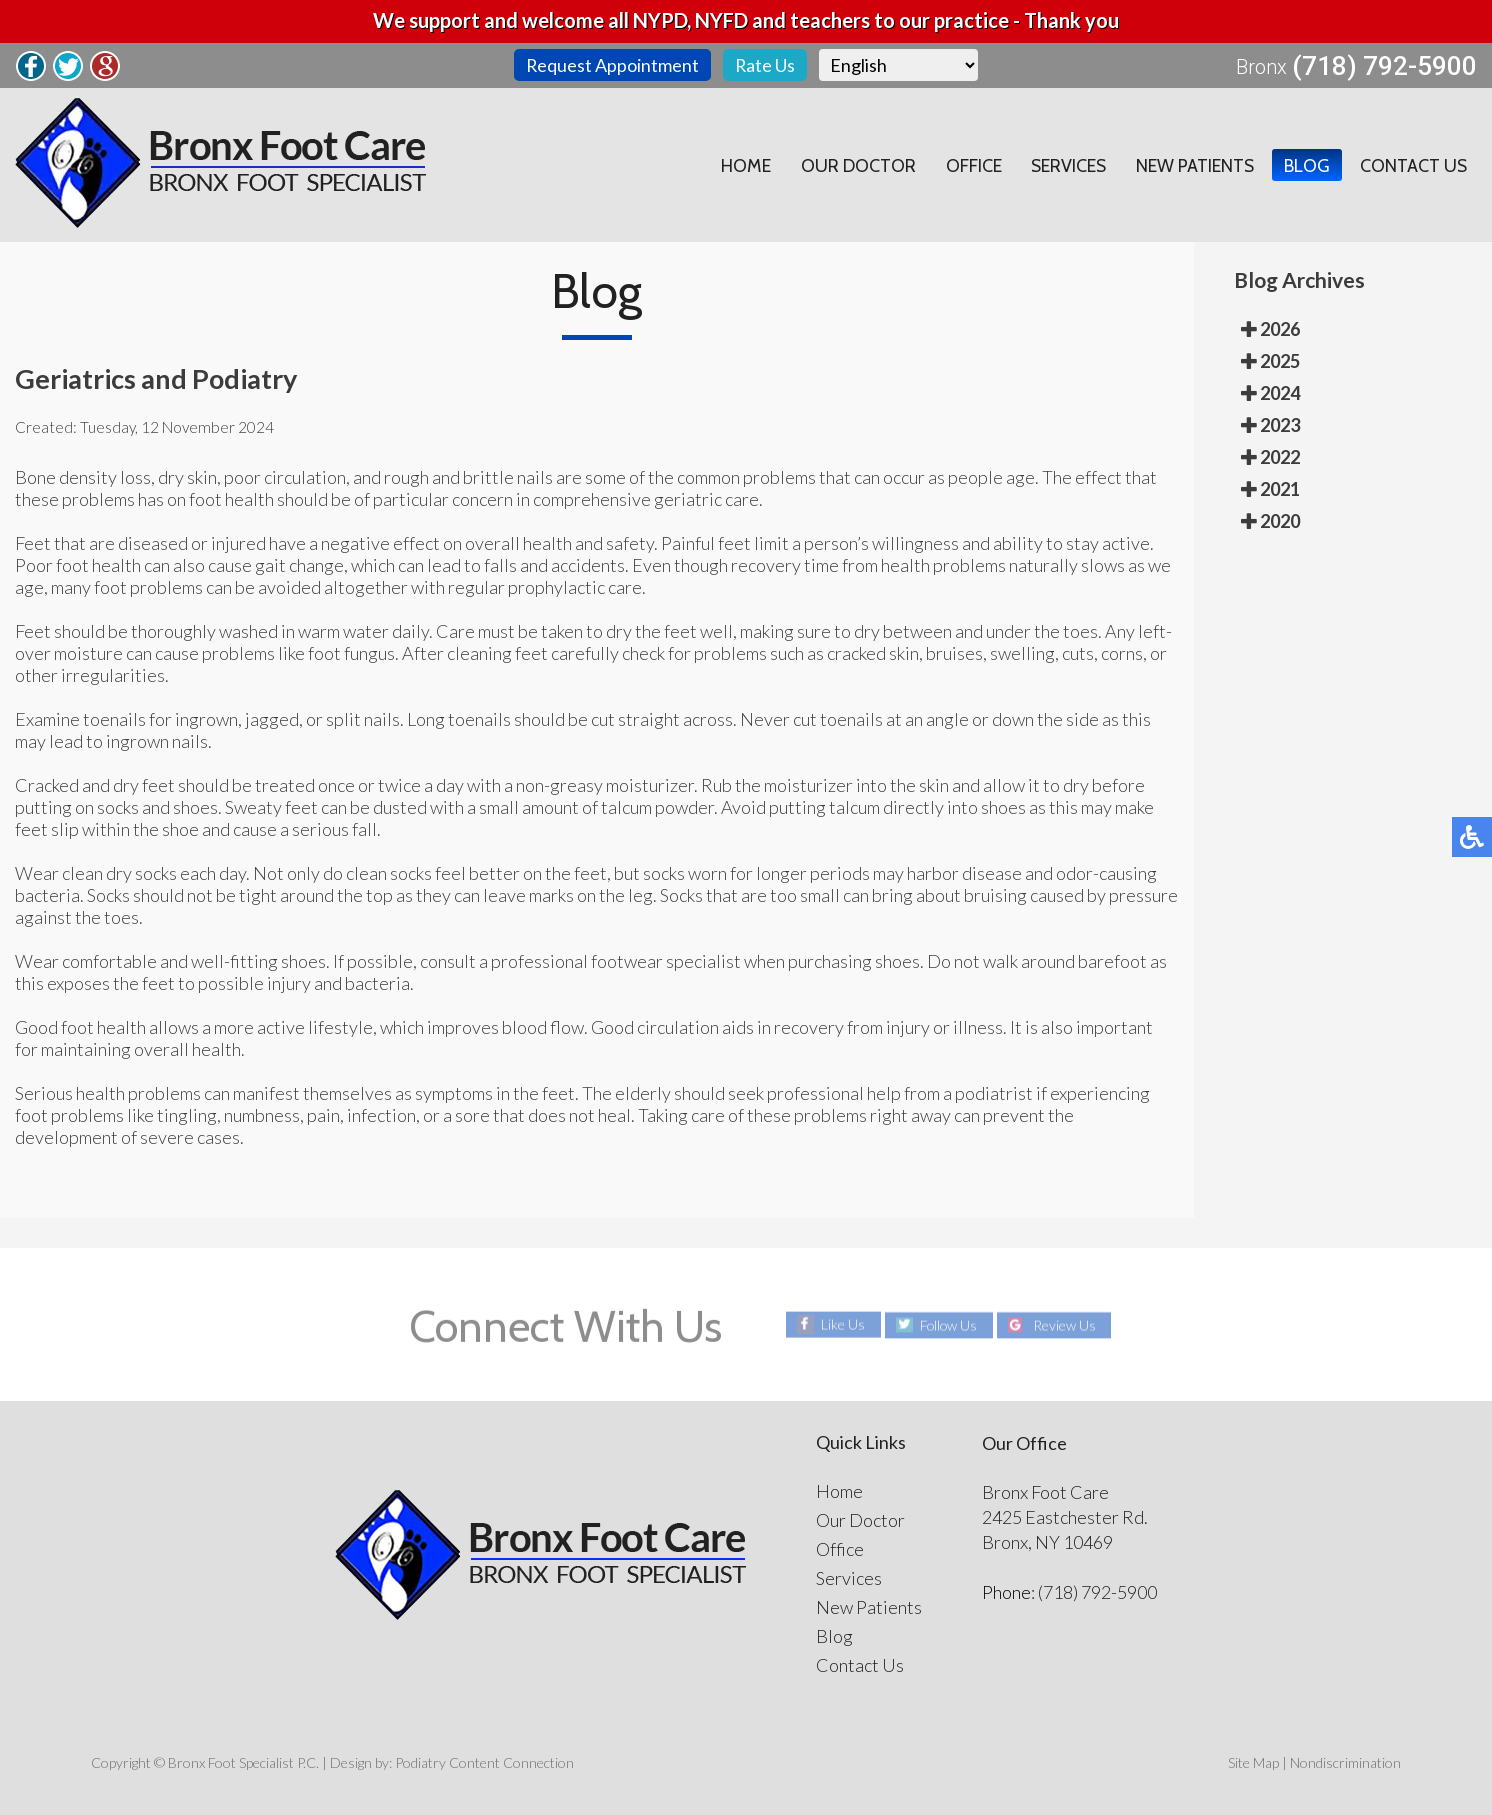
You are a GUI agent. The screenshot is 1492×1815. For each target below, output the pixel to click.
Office (969, 165)
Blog (1306, 165)
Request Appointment (612, 65)
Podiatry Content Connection (484, 1762)
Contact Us (1413, 165)
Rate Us (765, 65)
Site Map (1253, 1762)
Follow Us (948, 1324)
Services (1065, 165)
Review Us (1065, 1324)
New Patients (1193, 165)
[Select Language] (899, 65)
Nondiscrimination (1345, 1762)
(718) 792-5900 (1384, 66)
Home (741, 165)
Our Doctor (853, 165)
